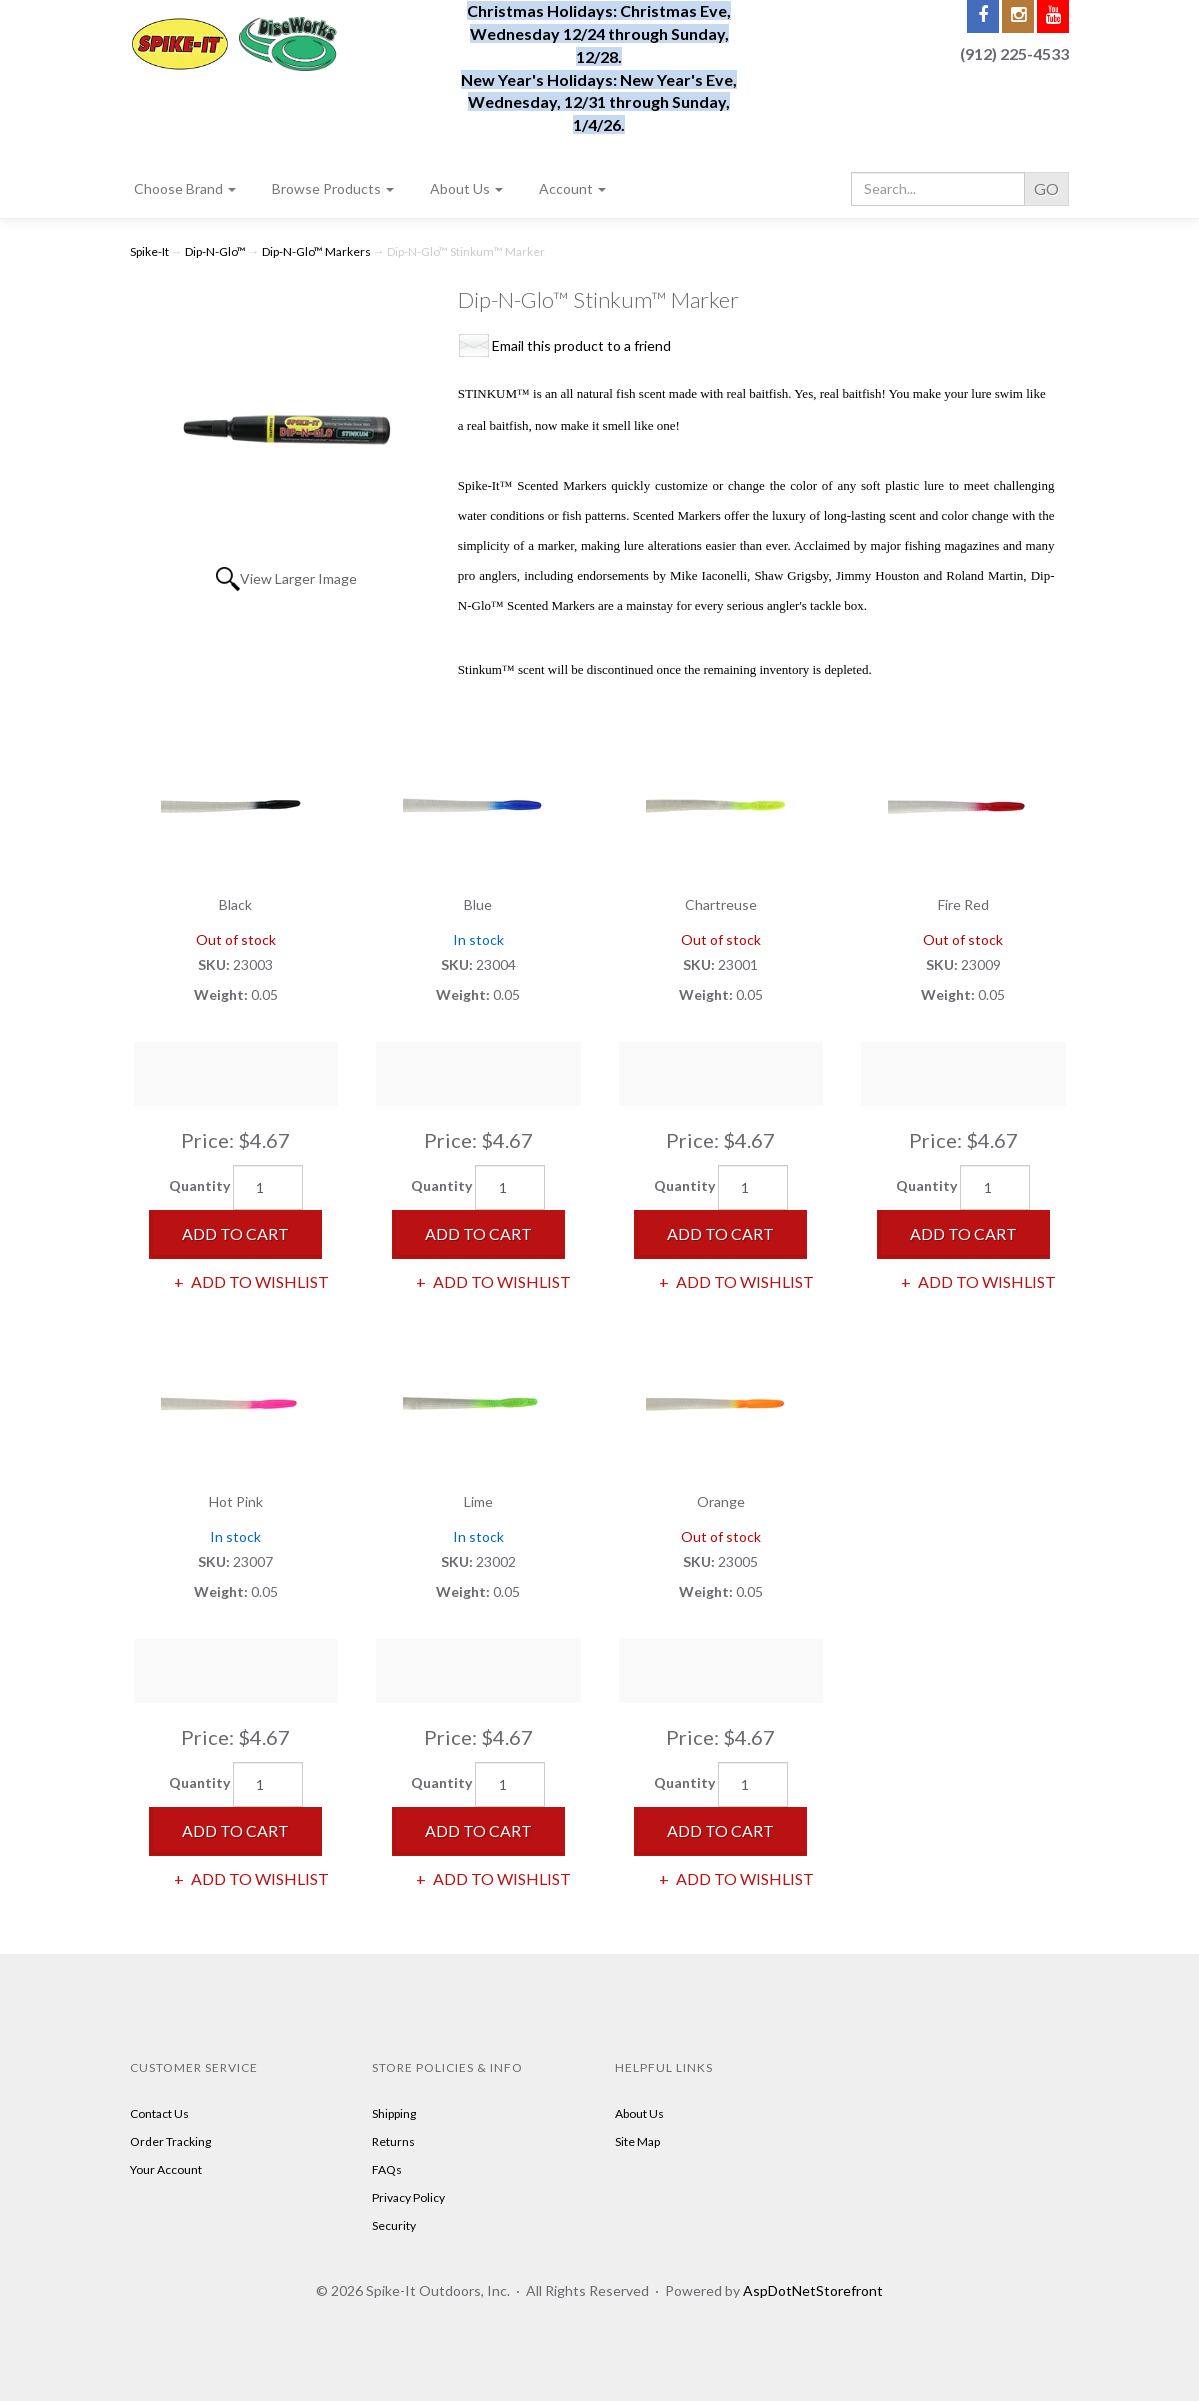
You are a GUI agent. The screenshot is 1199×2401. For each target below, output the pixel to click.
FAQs (387, 2169)
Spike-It (149, 251)
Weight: (222, 994)
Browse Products (333, 188)
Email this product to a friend (581, 345)
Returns (393, 2141)
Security (394, 2225)
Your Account (166, 2169)
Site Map (637, 2141)
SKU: (215, 964)
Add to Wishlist (258, 1281)
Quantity (199, 1185)
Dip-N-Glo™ (215, 251)
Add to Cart (235, 1233)
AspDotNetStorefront (813, 2290)
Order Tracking (170, 2141)
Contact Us (159, 2113)
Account (572, 188)
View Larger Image (298, 578)
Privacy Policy (408, 2197)
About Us (466, 188)
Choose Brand (185, 188)
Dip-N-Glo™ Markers (316, 251)
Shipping (394, 2113)
